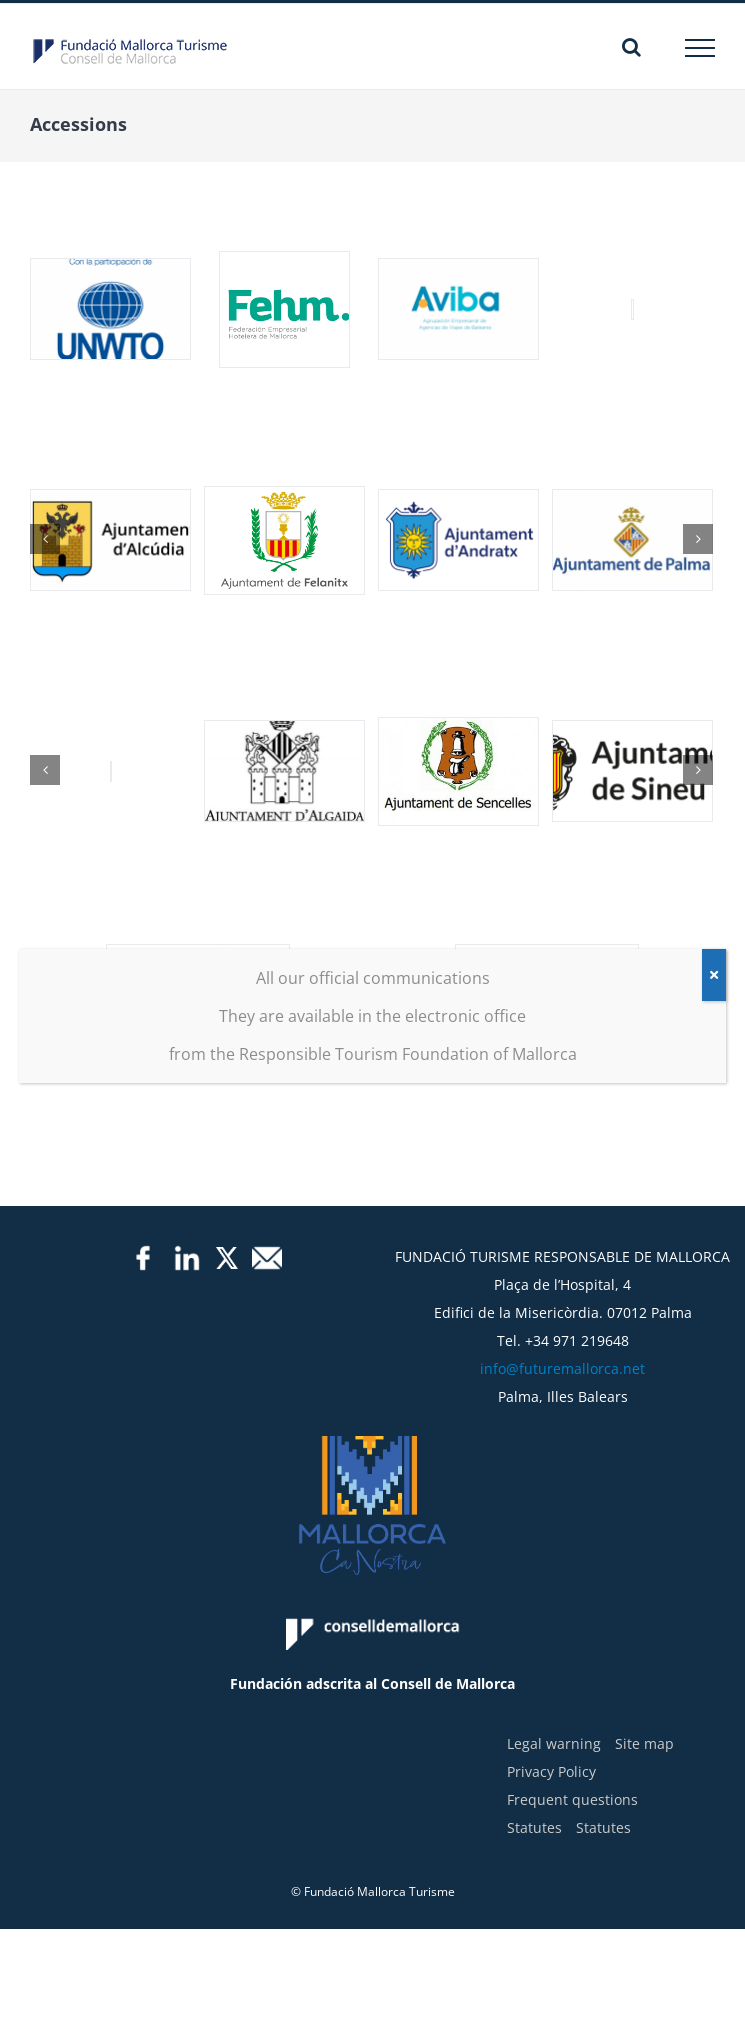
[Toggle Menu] (700, 48)
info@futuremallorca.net (562, 1368)
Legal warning (554, 1743)
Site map (644, 1743)
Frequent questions (572, 1799)
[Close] (714, 975)
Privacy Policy (551, 1771)
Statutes (534, 1827)
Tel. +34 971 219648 (563, 1340)
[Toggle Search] (631, 47)
